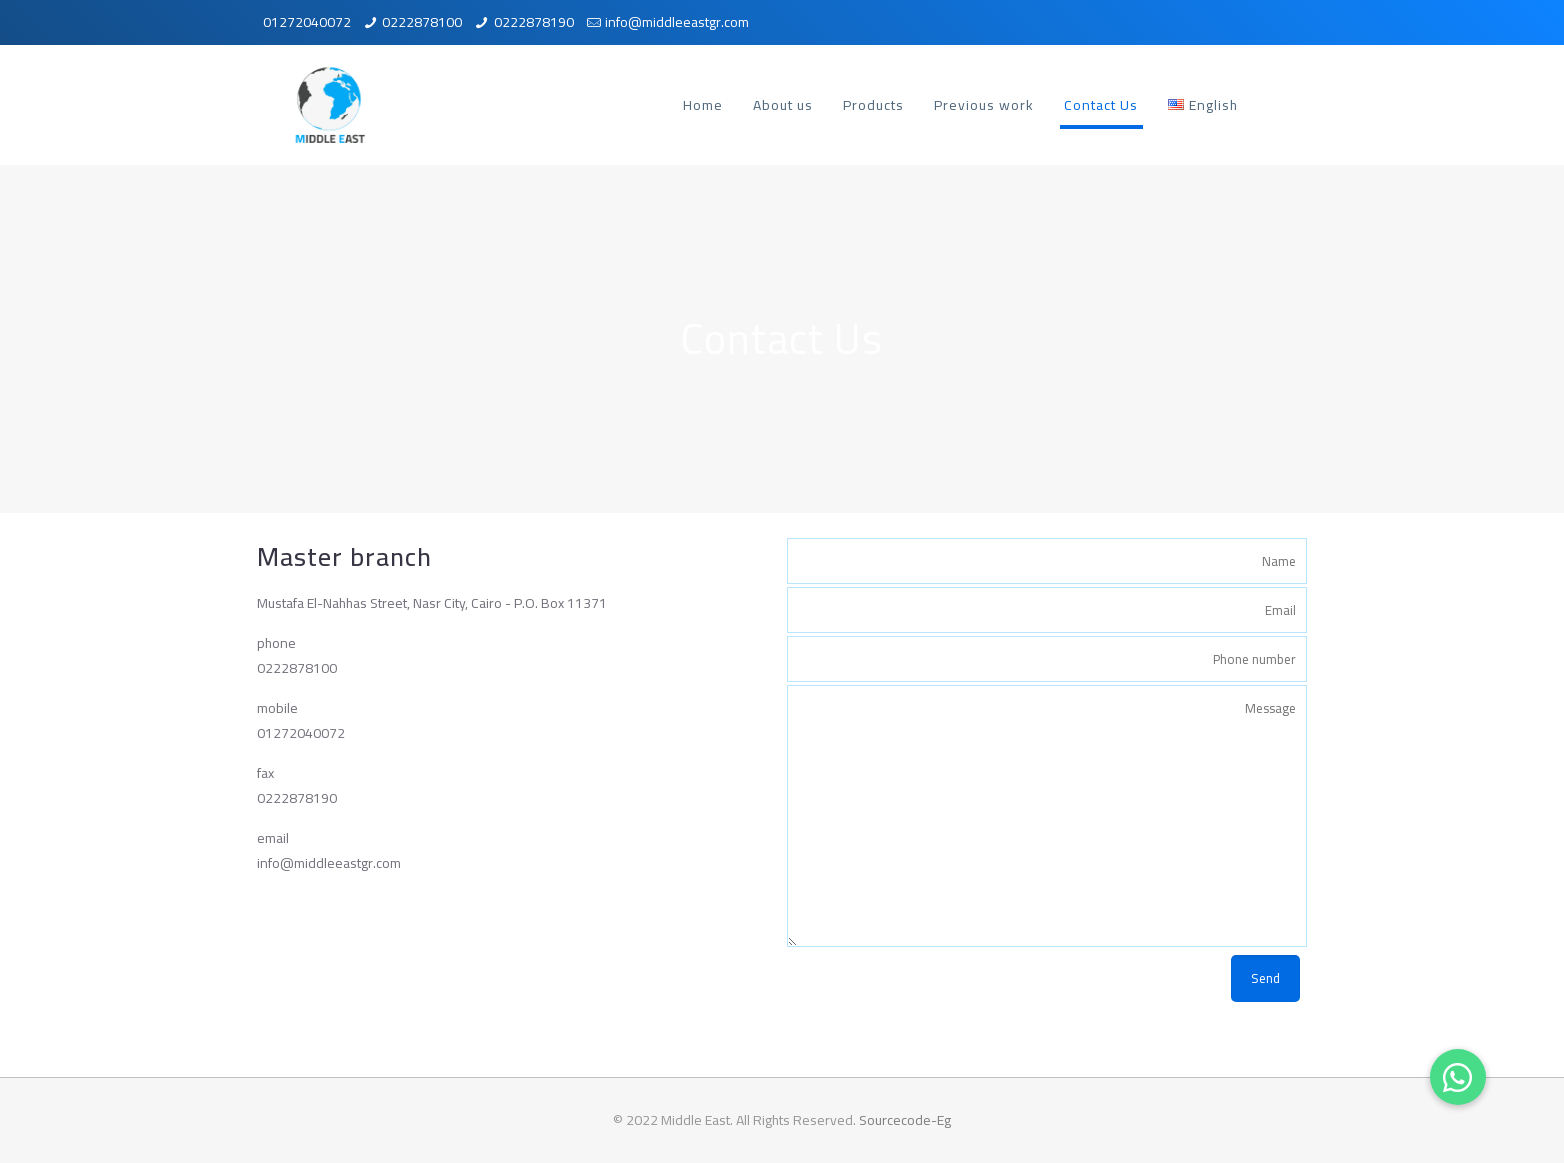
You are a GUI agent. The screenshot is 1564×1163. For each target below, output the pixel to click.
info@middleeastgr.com (677, 22)
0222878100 (422, 22)
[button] (1458, 1077)
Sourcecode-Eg (905, 1120)
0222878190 (534, 22)
